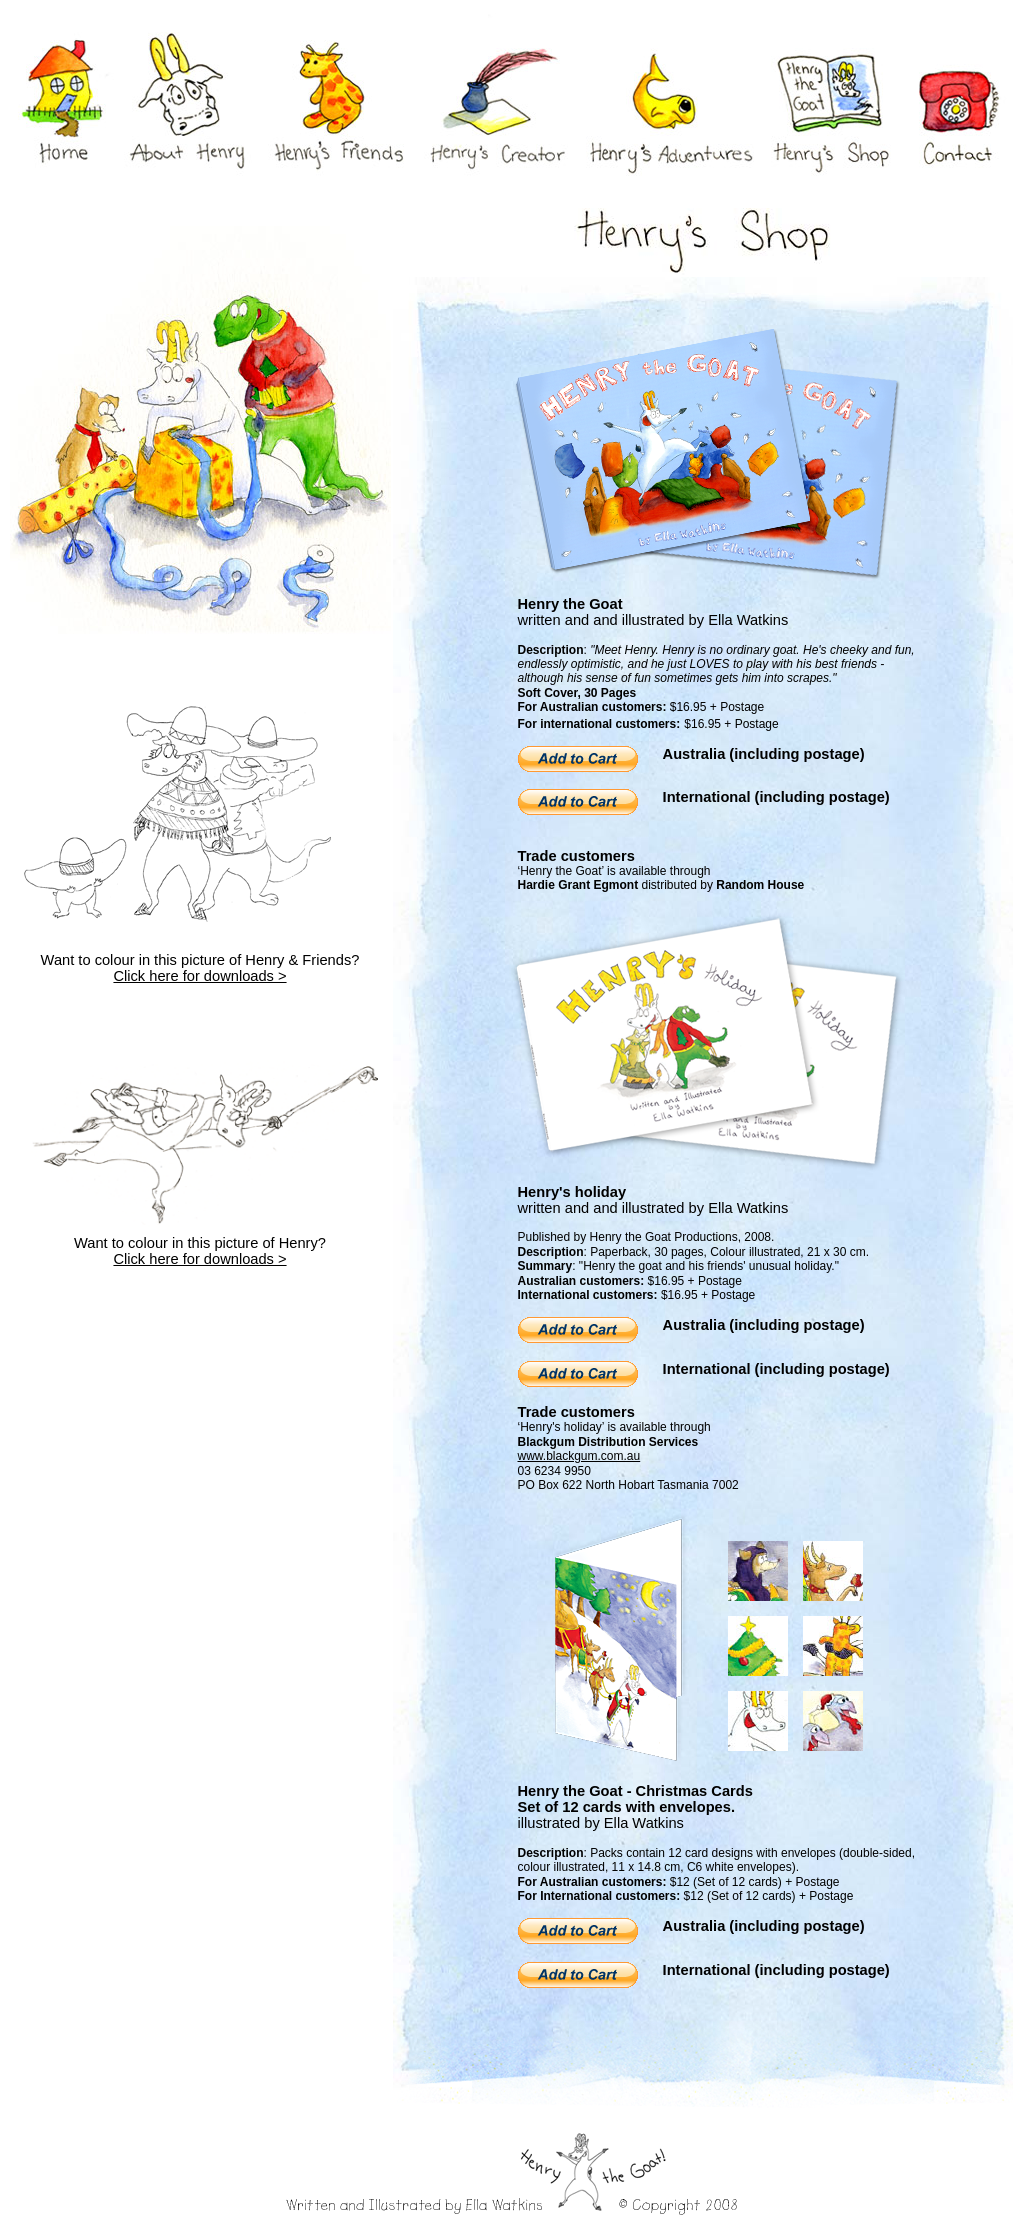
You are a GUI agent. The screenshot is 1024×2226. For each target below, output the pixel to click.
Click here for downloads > (199, 976)
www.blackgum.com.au (579, 1456)
